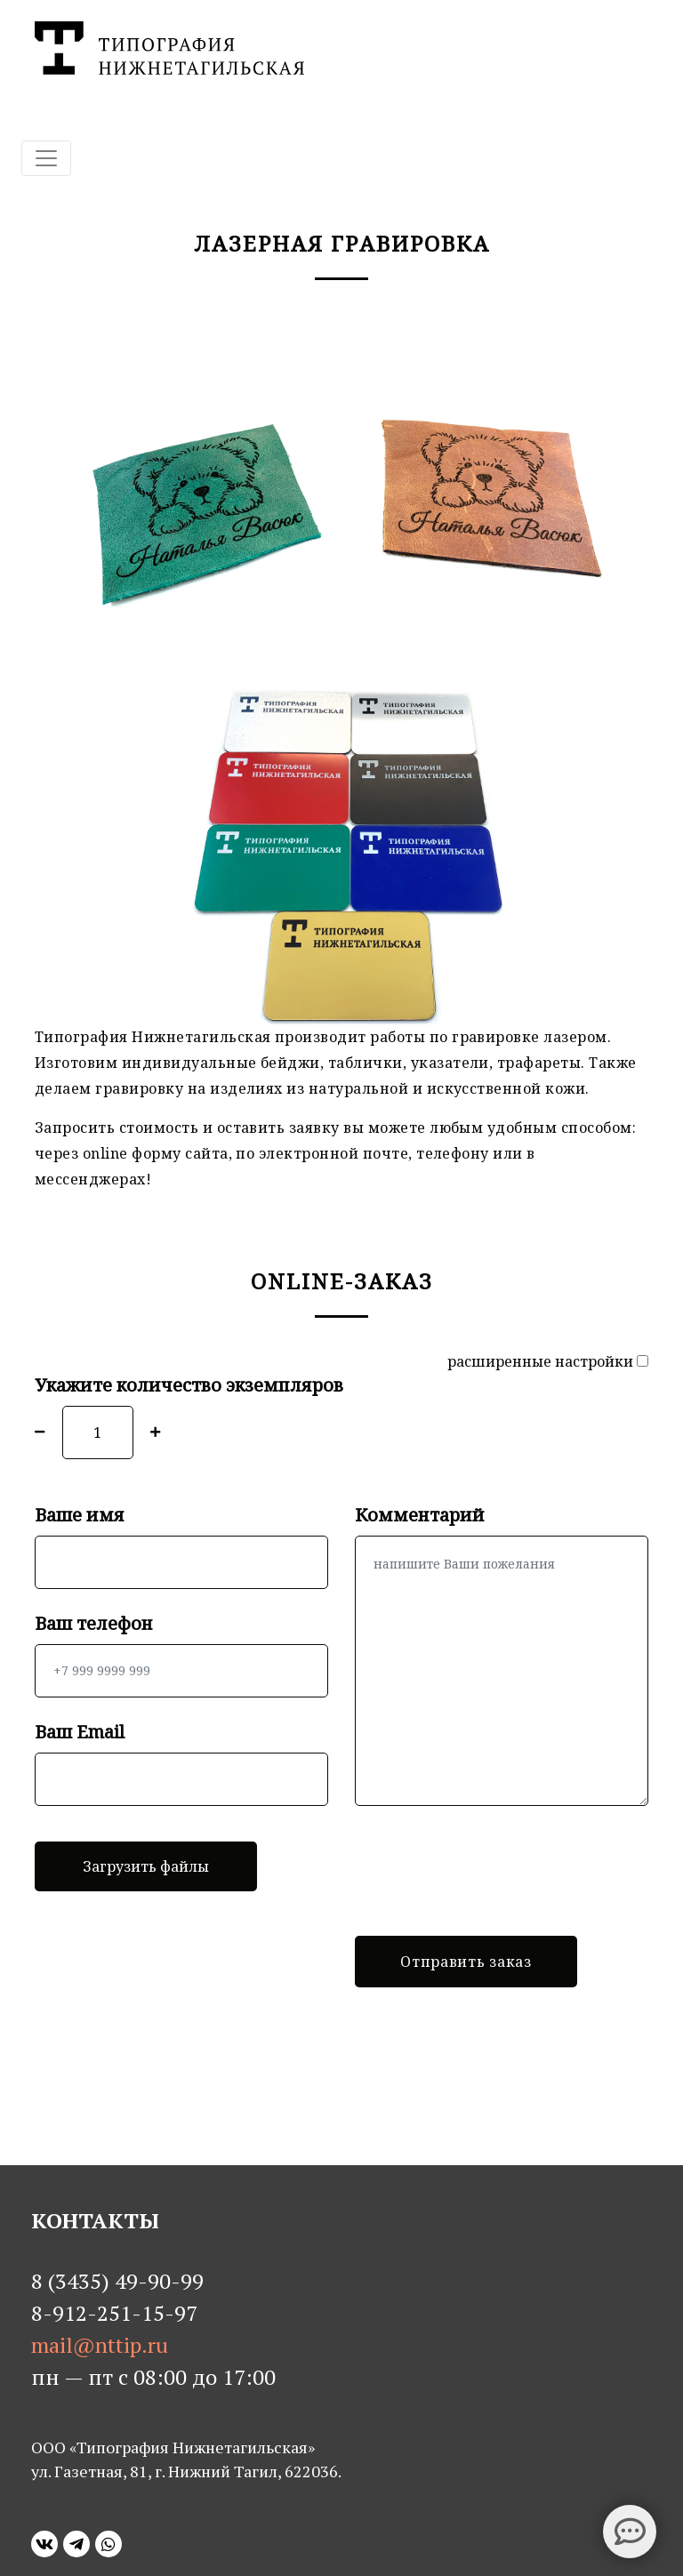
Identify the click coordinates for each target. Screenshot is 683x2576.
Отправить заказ (466, 1961)
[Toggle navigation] (46, 158)
